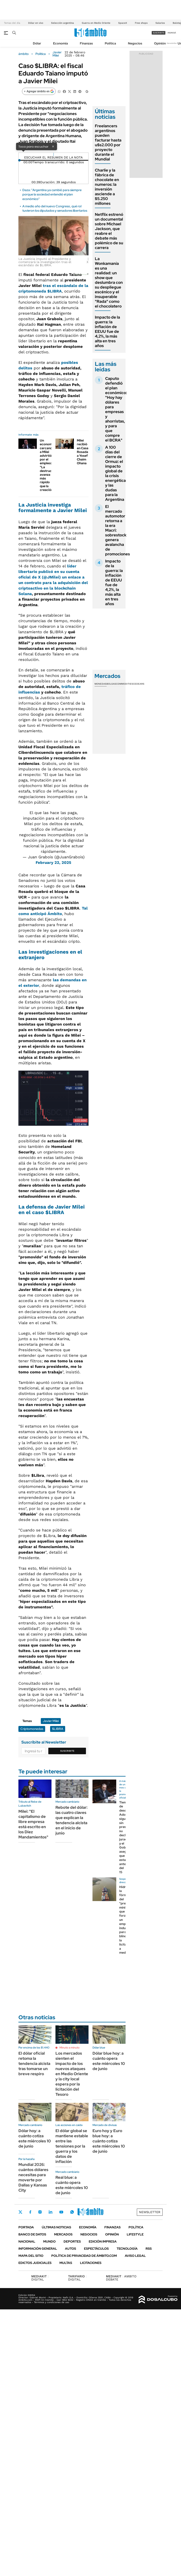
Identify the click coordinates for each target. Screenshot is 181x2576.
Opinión (160, 43)
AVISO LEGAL (135, 2256)
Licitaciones (90, 2263)
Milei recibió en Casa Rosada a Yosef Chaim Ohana (82, 451)
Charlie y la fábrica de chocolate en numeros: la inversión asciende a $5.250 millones (107, 187)
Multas (65, 2263)
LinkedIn (50, 2212)
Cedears (138, 683)
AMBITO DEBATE (121, 2277)
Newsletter (172, 43)
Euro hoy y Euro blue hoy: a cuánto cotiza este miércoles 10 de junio (108, 2141)
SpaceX (122, 23)
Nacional (26, 2241)
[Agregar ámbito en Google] (39, 91)
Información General (37, 2249)
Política (110, 43)
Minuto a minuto (69, 2047)
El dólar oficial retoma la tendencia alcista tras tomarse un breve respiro (34, 2063)
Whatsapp (72, 2212)
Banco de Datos (32, 2234)
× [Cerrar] (53, 146)
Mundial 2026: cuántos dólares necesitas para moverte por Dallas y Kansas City (33, 2177)
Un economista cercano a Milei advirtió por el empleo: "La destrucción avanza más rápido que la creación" (49, 465)
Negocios (135, 43)
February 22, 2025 (53, 862)
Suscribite (67, 1750)
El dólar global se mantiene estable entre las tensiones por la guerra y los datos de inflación (71, 2146)
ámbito (23, 54)
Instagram (40, 2212)
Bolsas (111, 683)
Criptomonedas (31, 1729)
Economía (60, 43)
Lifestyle (135, 2234)
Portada (26, 2227)
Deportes (72, 2241)
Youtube (61, 2212)
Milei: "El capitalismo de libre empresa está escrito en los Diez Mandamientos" (33, 1824)
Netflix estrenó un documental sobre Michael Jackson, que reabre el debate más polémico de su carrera (109, 231)
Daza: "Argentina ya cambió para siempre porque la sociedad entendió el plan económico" (52, 194)
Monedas (100, 683)
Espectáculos (96, 2249)
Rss (149, 2249)
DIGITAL (40, 2277)
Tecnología (127, 2249)
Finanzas (86, 43)
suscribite (158, 33)
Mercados (63, 2234)
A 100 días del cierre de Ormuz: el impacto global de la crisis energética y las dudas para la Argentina (115, 473)
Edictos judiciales (34, 2263)
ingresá (172, 33)
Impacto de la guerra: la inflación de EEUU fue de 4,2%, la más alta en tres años (107, 331)
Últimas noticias (56, 2227)
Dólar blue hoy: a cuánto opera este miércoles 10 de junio (108, 2061)
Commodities (124, 683)
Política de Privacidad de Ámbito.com (84, 2256)
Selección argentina (62, 23)
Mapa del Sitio (30, 2256)
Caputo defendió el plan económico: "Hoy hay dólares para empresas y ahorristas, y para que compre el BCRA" (116, 409)
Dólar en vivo (35, 23)
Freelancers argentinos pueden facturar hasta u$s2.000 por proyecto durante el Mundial (108, 142)
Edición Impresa (103, 2241)
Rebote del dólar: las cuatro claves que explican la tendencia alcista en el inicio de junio (71, 1820)
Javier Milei (57, 54)
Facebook (30, 2212)
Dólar (37, 43)
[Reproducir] (53, 154)
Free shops (141, 23)
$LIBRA (57, 1729)
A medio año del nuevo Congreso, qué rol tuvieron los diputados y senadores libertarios (54, 208)
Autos (70, 2249)
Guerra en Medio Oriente (96, 23)
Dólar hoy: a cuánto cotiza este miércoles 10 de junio (34, 2138)
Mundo (49, 2241)
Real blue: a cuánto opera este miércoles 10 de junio (71, 2185)
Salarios (160, 23)
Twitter (20, 2212)
